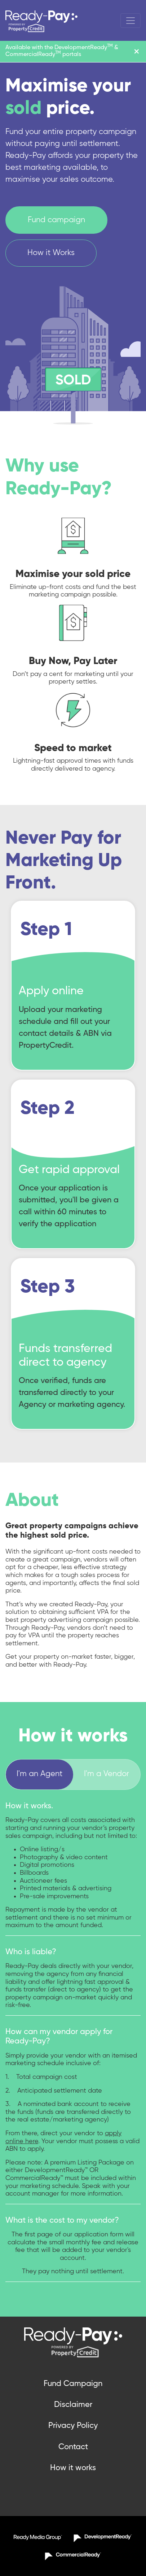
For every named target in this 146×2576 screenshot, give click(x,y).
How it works (73, 2468)
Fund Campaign (73, 2384)
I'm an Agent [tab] (39, 1774)
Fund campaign (56, 220)
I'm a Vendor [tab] (106, 1774)
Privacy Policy (73, 2426)
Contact (73, 2447)
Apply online (51, 991)
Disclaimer (73, 2405)
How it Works (51, 253)
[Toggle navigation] (130, 20)
